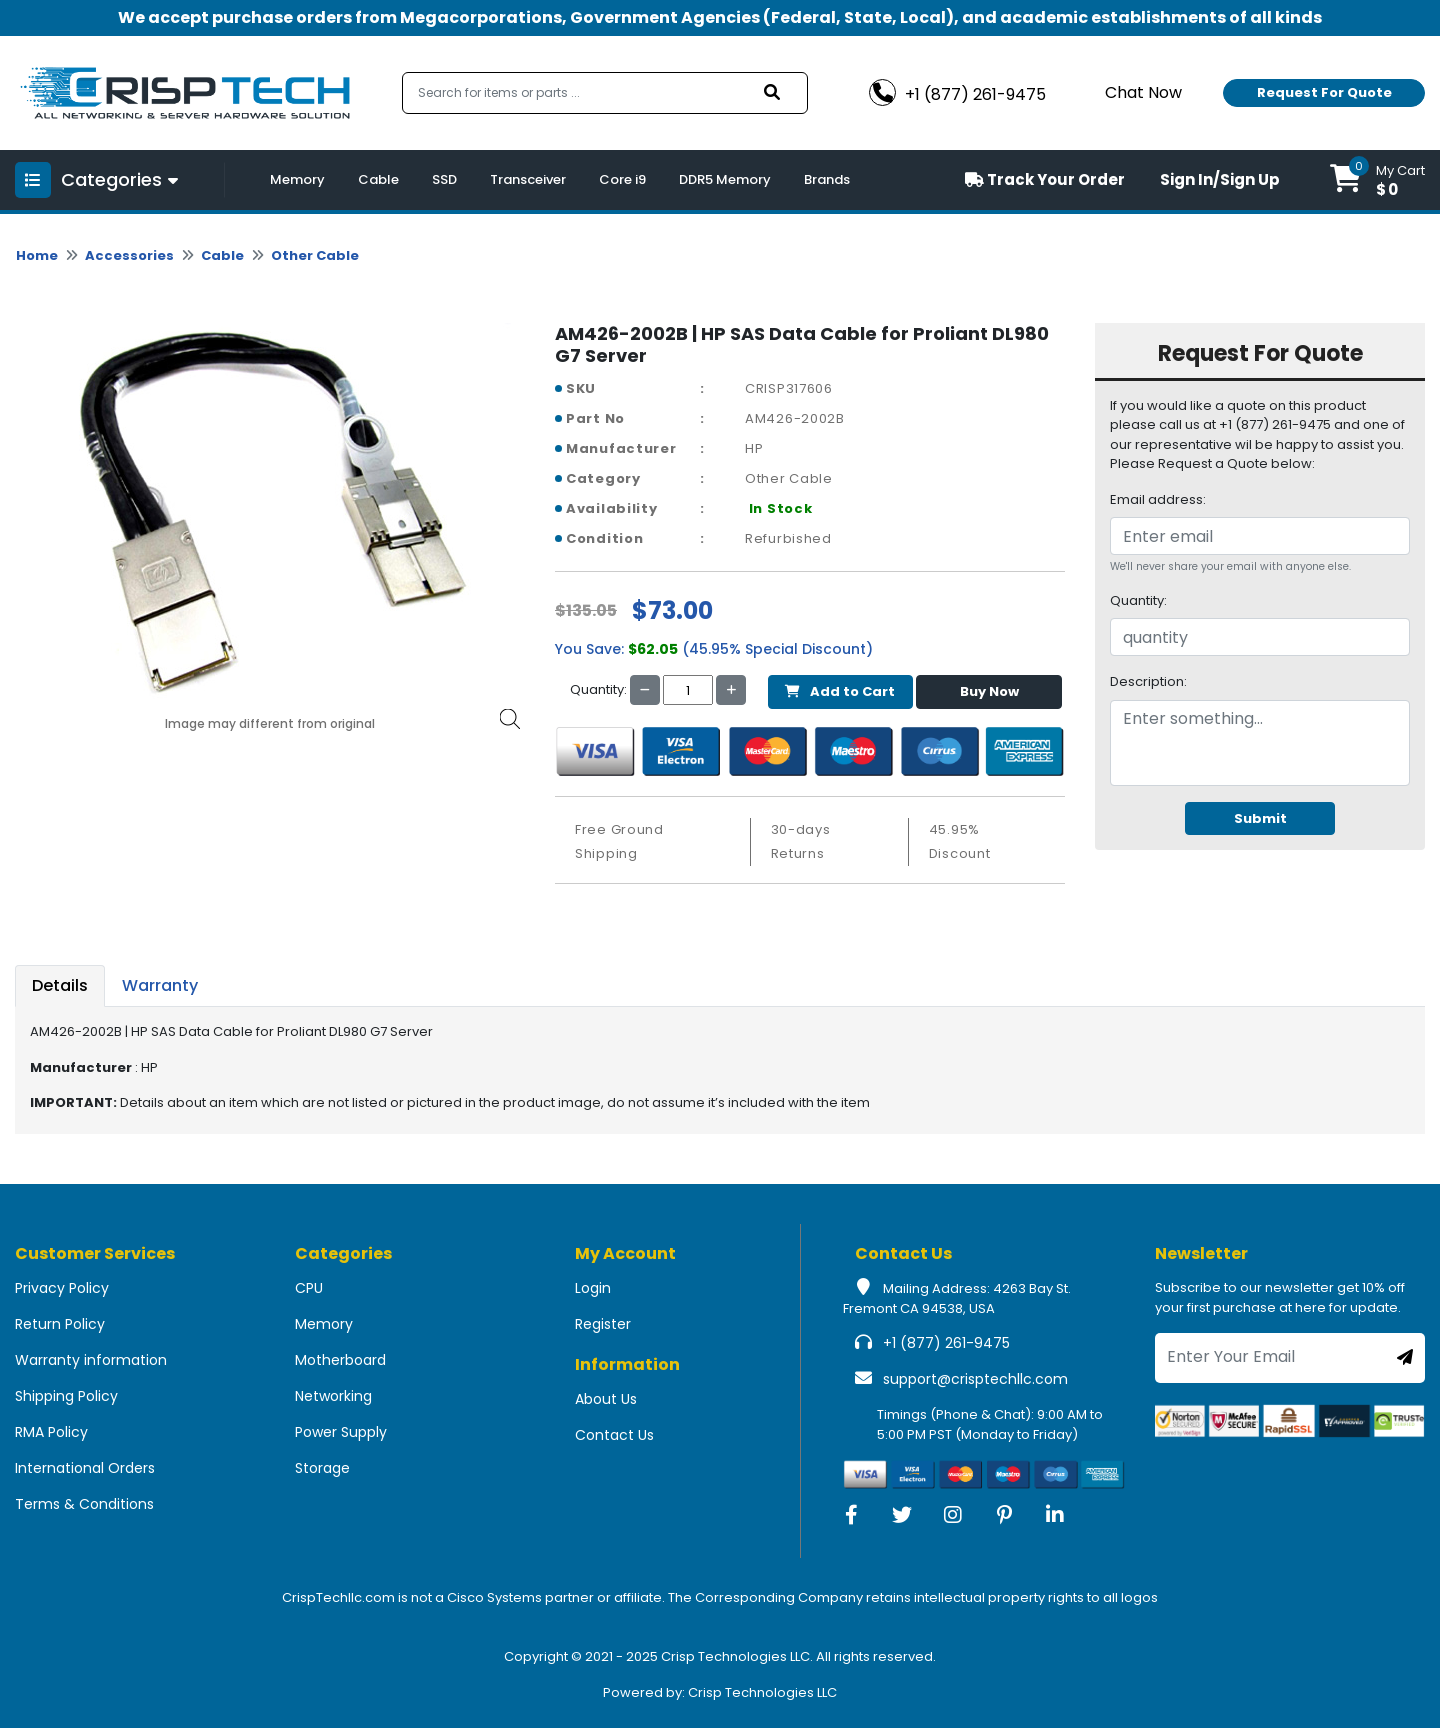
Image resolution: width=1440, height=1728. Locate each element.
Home (37, 255)
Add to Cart (840, 691)
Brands (827, 179)
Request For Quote (1324, 92)
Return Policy (60, 1324)
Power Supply (341, 1432)
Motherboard (340, 1360)
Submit (1260, 818)
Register (603, 1324)
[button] (1377, 180)
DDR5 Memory (725, 179)
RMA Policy (51, 1432)
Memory (297, 179)
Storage (322, 1468)
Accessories (129, 255)
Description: (1148, 681)
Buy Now (989, 691)
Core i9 (622, 179)
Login (593, 1288)
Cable (378, 179)
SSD (444, 179)
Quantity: (1138, 600)
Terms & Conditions (84, 1504)
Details (60, 985)
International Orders (85, 1468)
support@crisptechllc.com (975, 1379)
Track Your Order (1045, 179)
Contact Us (614, 1435)
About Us (606, 1399)
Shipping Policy (66, 1396)
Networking (333, 1396)
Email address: (1158, 499)
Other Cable (315, 255)
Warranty (160, 985)
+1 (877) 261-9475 (946, 1343)
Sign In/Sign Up (1220, 179)
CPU (309, 1288)
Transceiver (528, 179)
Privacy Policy (62, 1288)
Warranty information (91, 1360)
